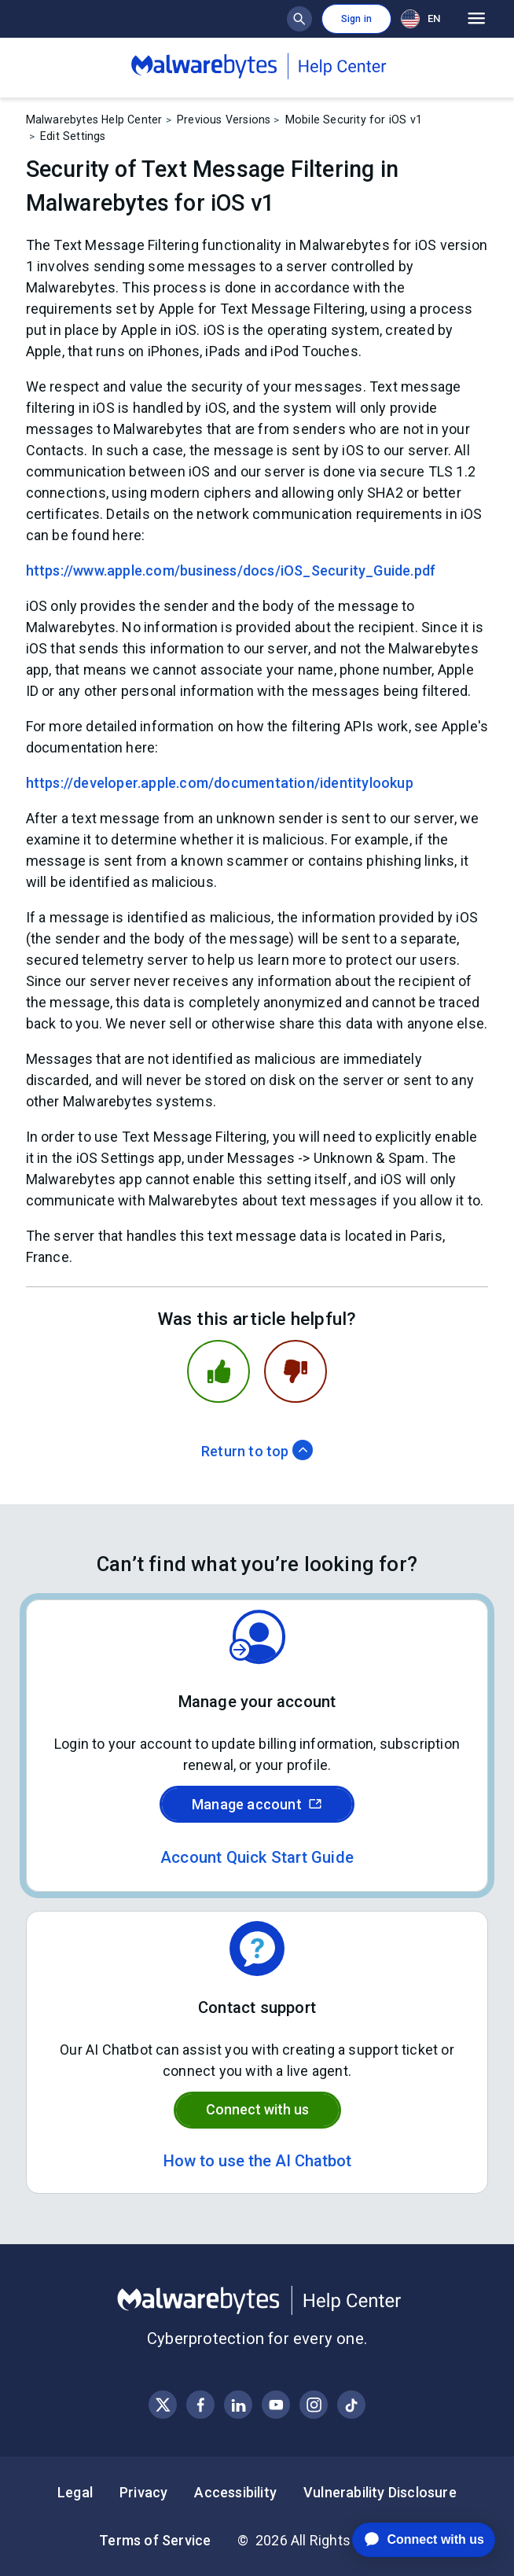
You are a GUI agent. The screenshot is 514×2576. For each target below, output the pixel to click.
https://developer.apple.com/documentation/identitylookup (219, 783)
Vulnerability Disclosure (380, 2492)
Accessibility (235, 2492)
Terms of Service (155, 2540)
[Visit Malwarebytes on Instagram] (314, 2405)
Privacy (143, 2492)
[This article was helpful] (218, 1371)
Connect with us (257, 2109)
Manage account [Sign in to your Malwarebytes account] (257, 1804)
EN (420, 18)
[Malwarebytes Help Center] (257, 2301)
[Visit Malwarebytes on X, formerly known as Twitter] (163, 2405)
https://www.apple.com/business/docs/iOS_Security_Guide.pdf (231, 570)
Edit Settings (73, 136)
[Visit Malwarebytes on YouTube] (276, 2405)
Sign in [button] (356, 18)
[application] (411, 2540)
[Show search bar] (299, 18)
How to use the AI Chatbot (257, 2160)
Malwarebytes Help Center (94, 119)
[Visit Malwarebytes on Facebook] (201, 2405)
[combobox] (423, 18)
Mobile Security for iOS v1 (353, 119)
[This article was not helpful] (295, 1371)
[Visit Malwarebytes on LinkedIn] (238, 2405)
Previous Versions (223, 119)
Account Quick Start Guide (257, 1857)
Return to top (257, 1451)
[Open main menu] (476, 19)
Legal (75, 2492)
